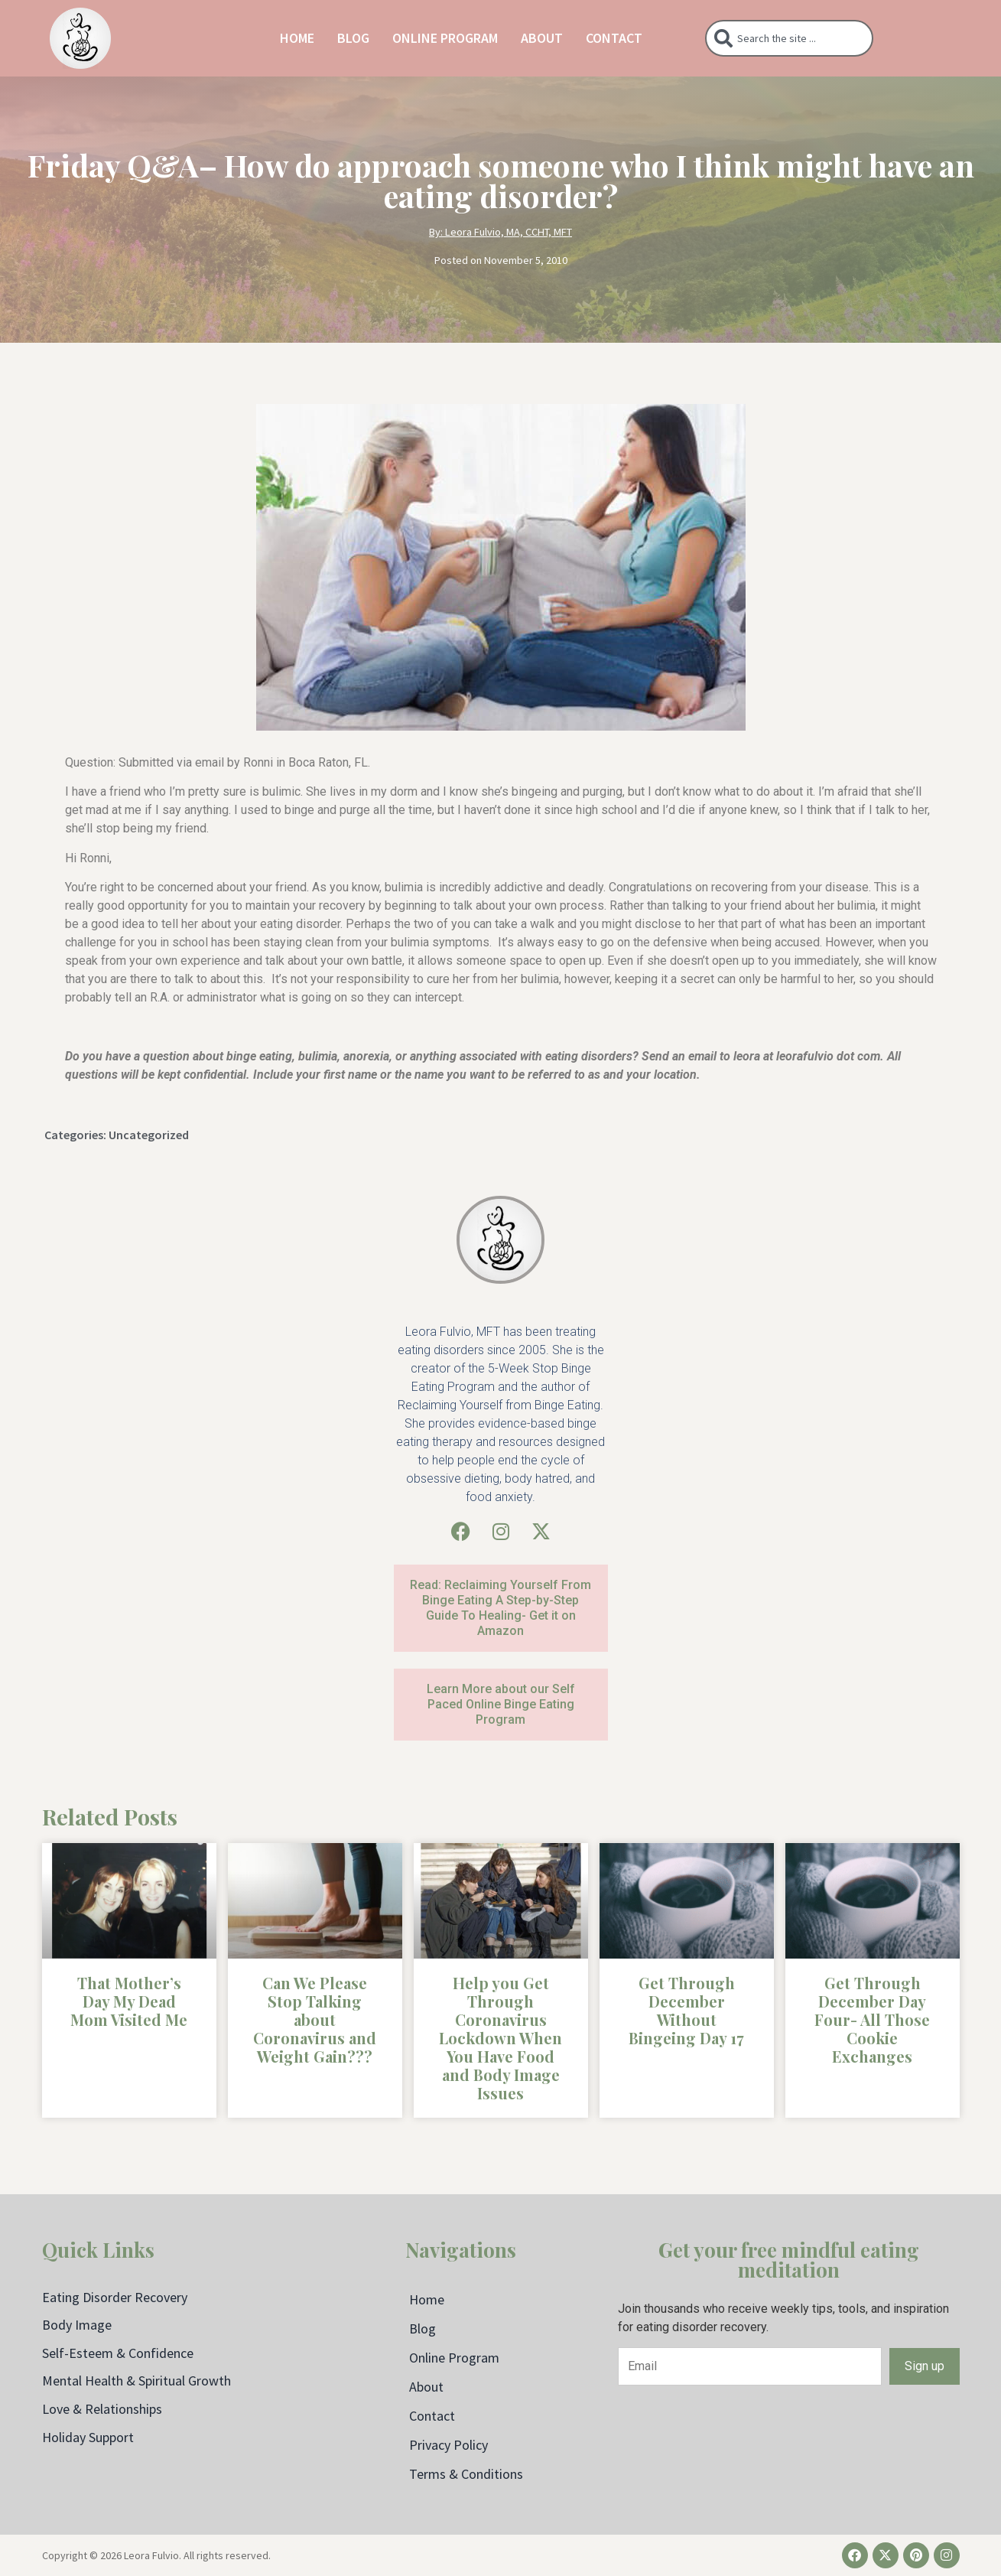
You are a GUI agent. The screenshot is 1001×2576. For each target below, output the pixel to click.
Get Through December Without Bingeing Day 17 (686, 2010)
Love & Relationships (102, 2409)
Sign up (924, 2366)
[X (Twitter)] (541, 1531)
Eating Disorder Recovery (114, 2297)
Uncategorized (149, 1134)
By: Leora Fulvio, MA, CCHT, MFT (500, 232)
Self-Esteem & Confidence (117, 2353)
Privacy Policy (448, 2445)
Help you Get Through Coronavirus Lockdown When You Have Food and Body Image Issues (500, 2037)
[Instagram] (500, 1531)
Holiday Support (88, 2437)
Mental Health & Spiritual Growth (136, 2380)
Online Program (445, 38)
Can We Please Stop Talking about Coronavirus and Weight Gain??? (314, 2019)
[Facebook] (460, 1531)
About (542, 38)
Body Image (77, 2324)
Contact (614, 38)
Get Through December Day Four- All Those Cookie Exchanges (872, 2019)
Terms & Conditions (466, 2474)
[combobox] (789, 38)
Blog (353, 38)
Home (297, 38)
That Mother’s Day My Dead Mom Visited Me (128, 2001)
